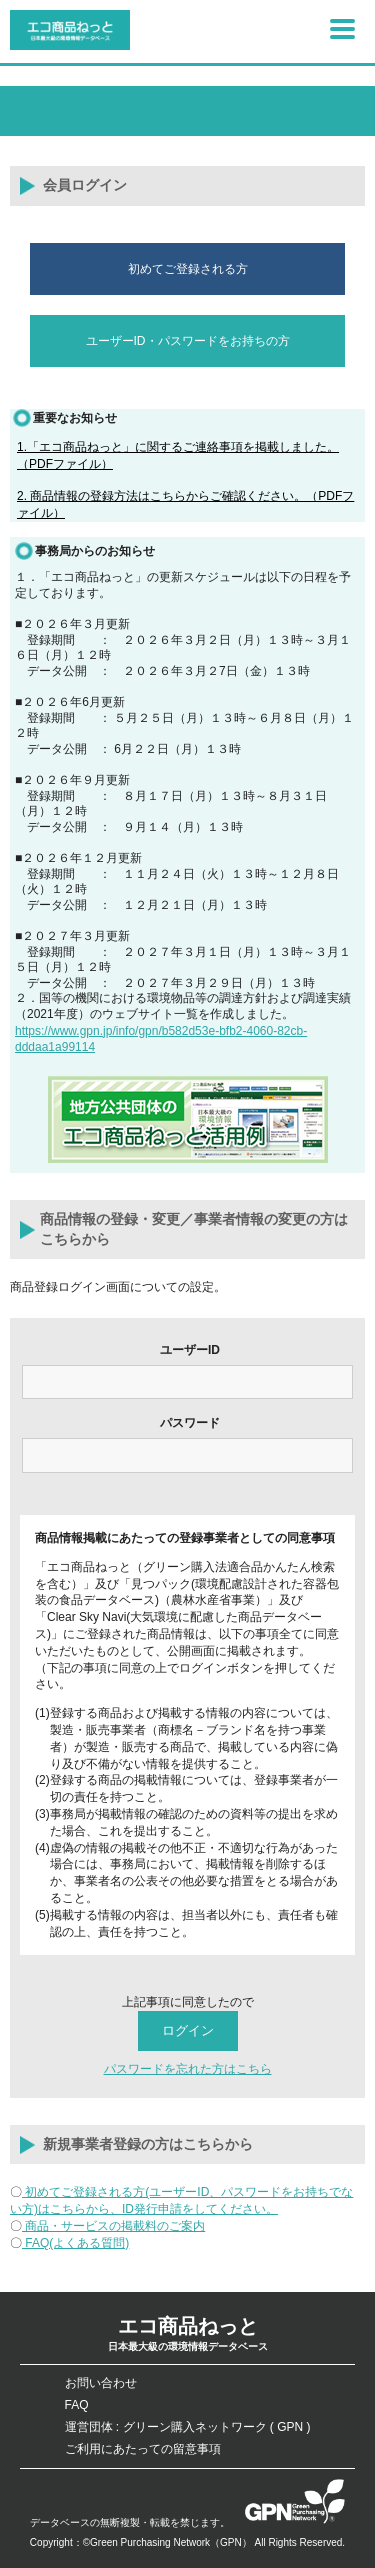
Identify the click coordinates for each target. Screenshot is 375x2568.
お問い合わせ (101, 2383)
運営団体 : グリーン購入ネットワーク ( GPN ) (188, 2427)
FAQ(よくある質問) (75, 2243)
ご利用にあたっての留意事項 (143, 2449)
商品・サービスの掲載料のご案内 (113, 2226)
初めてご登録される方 (188, 269)
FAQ (77, 2405)
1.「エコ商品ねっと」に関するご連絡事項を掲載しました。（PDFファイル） (178, 455)
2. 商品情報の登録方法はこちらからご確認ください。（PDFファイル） (185, 504)
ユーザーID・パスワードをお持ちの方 (188, 341)
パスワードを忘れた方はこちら (188, 2069)
